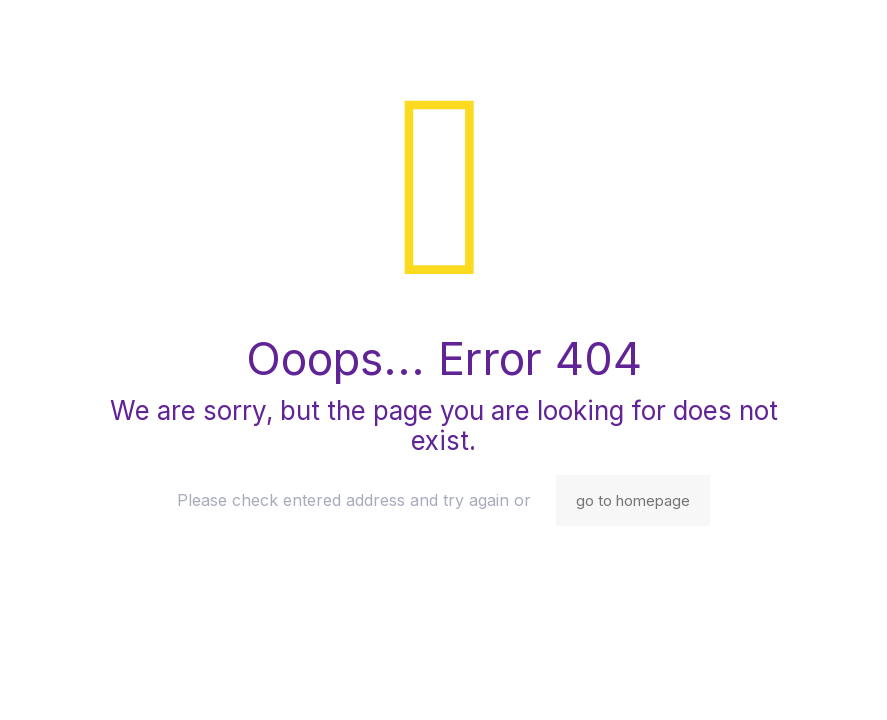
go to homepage (633, 500)
